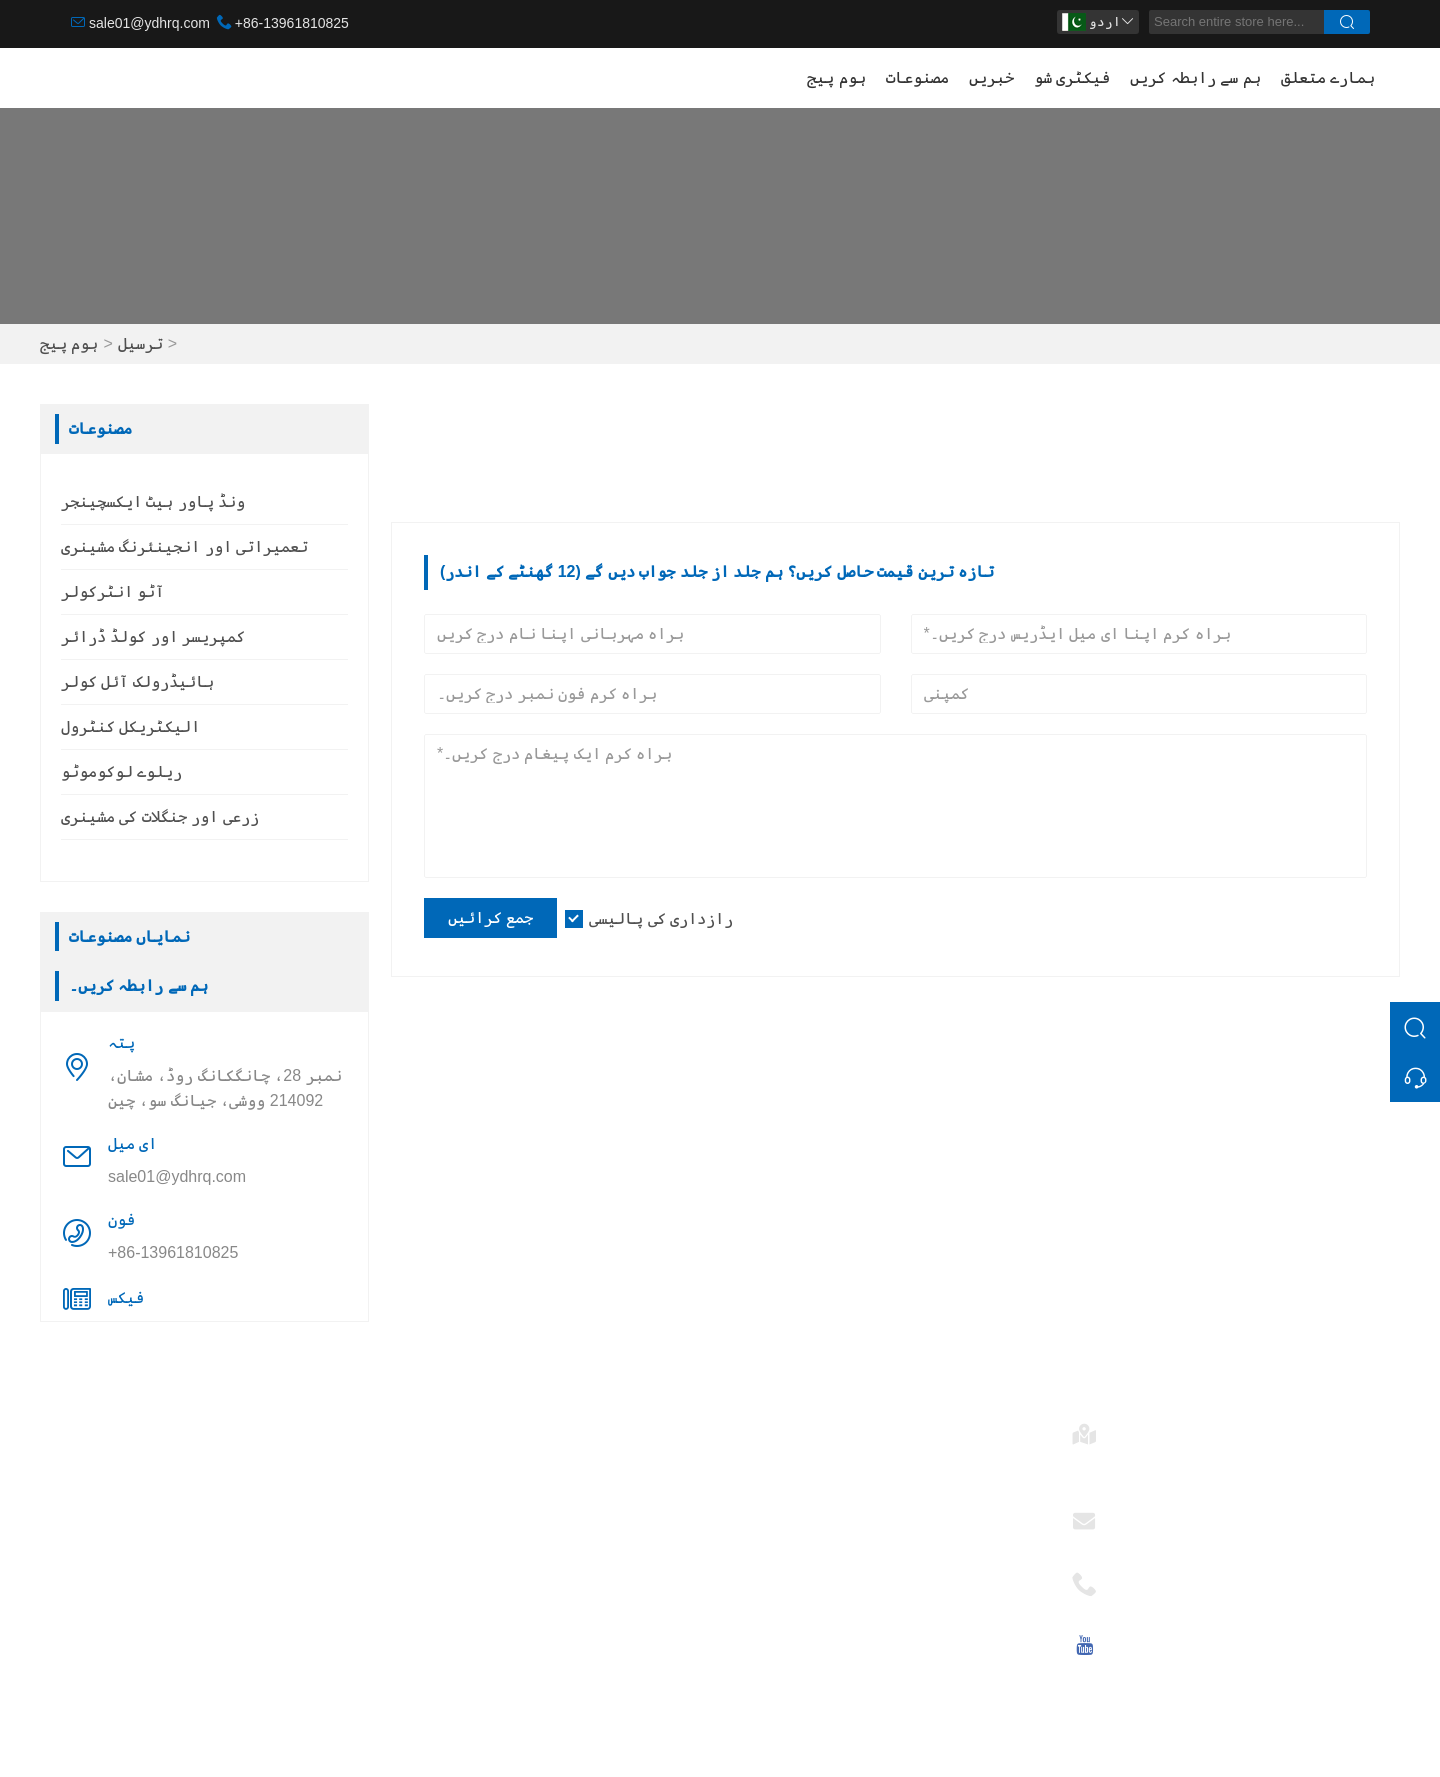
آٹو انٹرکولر (112, 591)
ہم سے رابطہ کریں (1195, 77)
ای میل (1141, 1514)
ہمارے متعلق (1328, 77)
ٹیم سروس (437, 1491)
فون (1130, 1577)
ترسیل (140, 343)
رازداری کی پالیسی (661, 918)
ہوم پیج (836, 77)
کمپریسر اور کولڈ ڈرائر (153, 636)
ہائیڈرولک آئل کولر (137, 681)
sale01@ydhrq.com (149, 23)
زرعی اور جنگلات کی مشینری (160, 816)
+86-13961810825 (292, 23)
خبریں (991, 77)
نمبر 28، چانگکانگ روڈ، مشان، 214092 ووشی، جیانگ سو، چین (225, 1088)
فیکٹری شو (1072, 77)
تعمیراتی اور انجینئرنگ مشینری (184, 546)
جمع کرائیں (490, 917)
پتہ (1130, 1427)
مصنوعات (917, 77)
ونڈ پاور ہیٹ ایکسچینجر (153, 501)
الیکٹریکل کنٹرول (130, 726)
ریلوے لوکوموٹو (121, 771)
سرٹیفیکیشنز (453, 1555)
